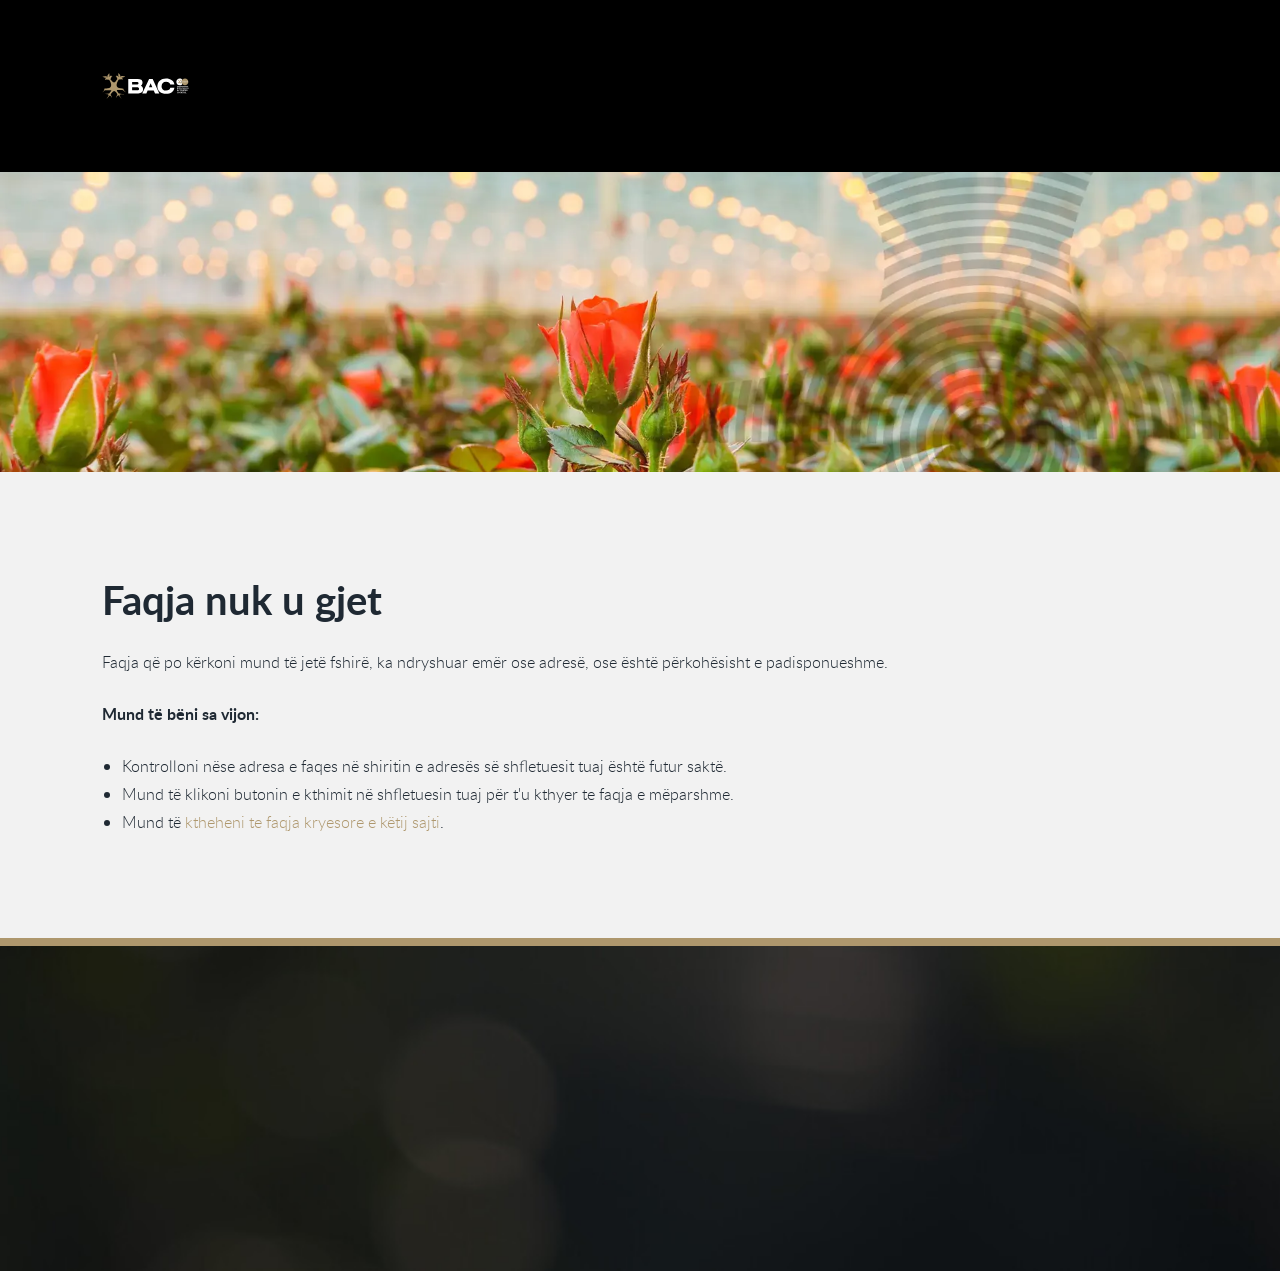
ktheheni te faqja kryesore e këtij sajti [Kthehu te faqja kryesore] (312, 822)
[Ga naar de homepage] (145, 86)
